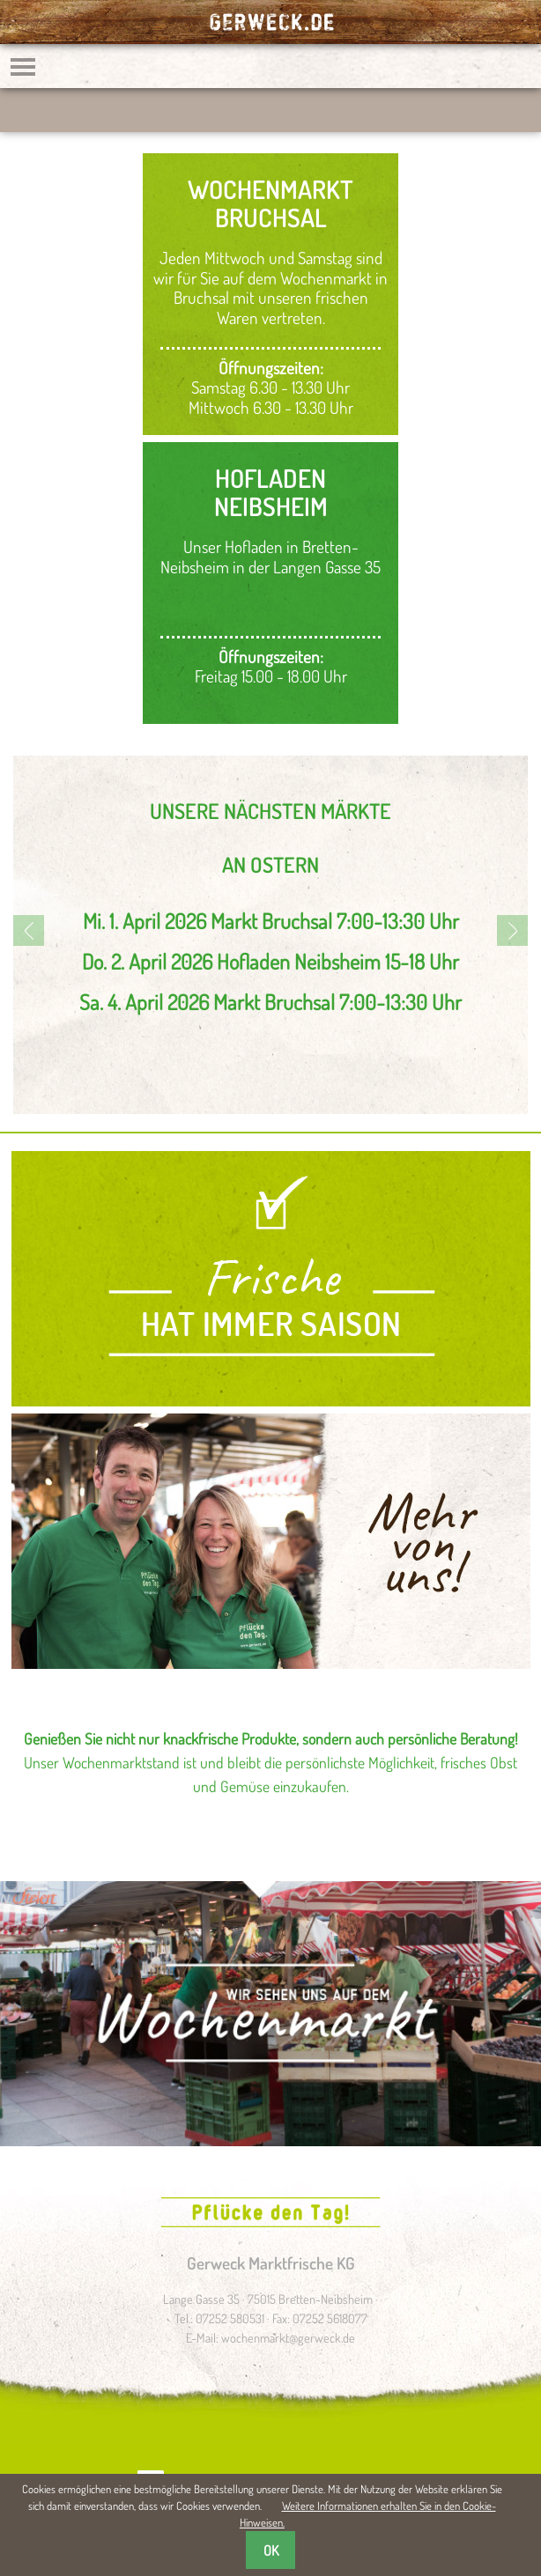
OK (270, 2550)
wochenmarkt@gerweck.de (288, 2337)
